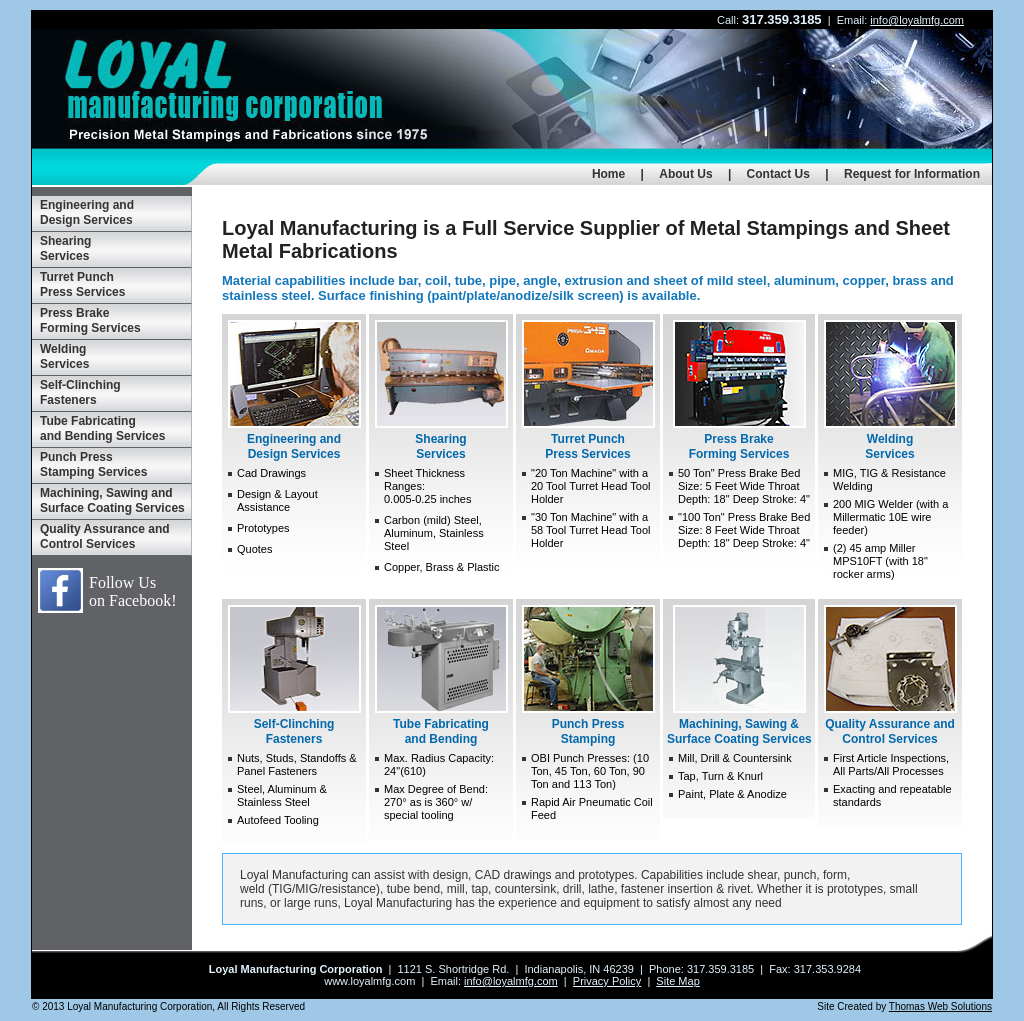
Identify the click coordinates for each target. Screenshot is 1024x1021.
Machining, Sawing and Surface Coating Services (112, 500)
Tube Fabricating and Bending (441, 675)
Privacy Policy (607, 981)
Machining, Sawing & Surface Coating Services (739, 675)
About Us (685, 174)
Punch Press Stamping (588, 675)
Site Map (677, 981)
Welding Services (64, 356)
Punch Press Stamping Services (93, 464)
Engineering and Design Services (87, 212)
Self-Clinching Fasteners (80, 392)
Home (608, 174)
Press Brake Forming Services (90, 320)
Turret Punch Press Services (82, 284)
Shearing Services (65, 248)
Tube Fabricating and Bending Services (102, 428)
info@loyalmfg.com (917, 20)
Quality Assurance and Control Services (105, 536)
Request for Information (912, 174)
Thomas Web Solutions (940, 1006)
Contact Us (778, 174)
